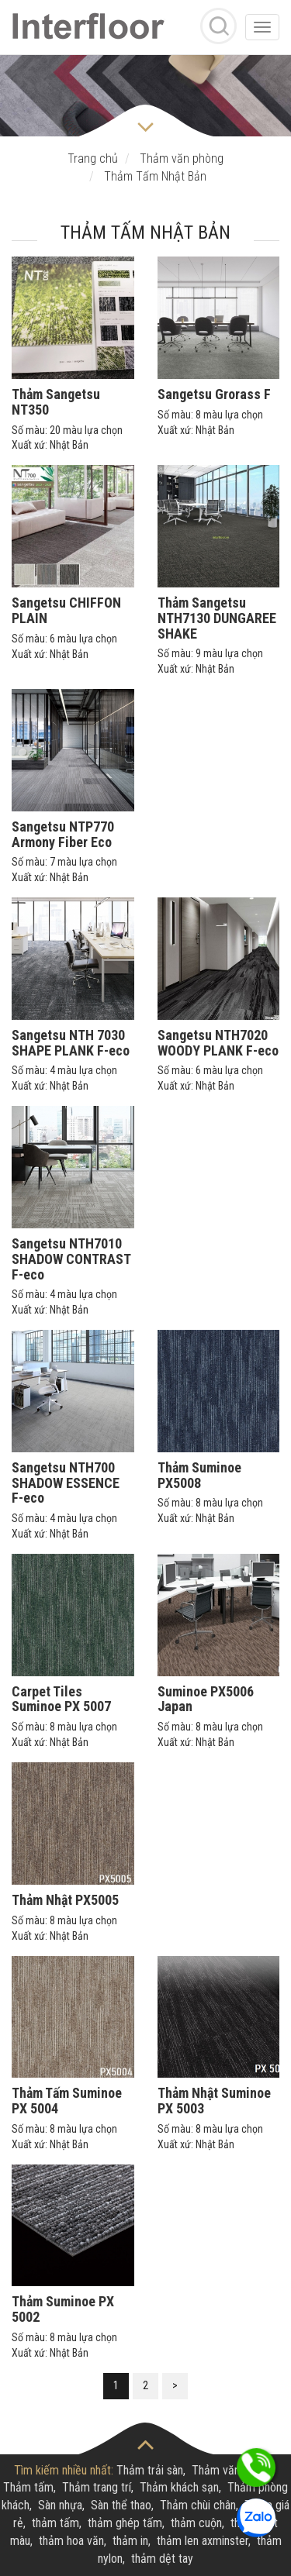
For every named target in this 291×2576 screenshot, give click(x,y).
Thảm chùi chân (198, 2505)
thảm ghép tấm (125, 2523)
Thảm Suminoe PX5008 (199, 1475)
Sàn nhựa (60, 2505)
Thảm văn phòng (232, 2470)
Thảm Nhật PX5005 (65, 1900)
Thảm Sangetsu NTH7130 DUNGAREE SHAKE (217, 618)
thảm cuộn (196, 2523)
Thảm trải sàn (149, 2470)
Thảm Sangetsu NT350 (56, 402)
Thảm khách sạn (179, 2487)
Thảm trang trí (96, 2487)
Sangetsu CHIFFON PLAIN (66, 610)
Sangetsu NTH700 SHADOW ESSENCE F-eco (66, 1483)
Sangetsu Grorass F (214, 394)
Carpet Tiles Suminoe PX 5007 (61, 1699)
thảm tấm (55, 2523)
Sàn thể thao (121, 2505)
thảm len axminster (202, 2540)
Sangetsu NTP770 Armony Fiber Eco (63, 834)
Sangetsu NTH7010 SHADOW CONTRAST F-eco (71, 1259)
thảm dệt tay (162, 2558)
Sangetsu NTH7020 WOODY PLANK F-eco (218, 1043)
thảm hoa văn (71, 2540)
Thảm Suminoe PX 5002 (63, 2309)
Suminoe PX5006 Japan (206, 1699)
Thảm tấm (28, 2487)
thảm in (130, 2540)
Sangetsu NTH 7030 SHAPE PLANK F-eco (71, 1043)
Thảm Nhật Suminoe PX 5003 (214, 2100)
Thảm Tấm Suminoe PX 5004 (67, 2100)
